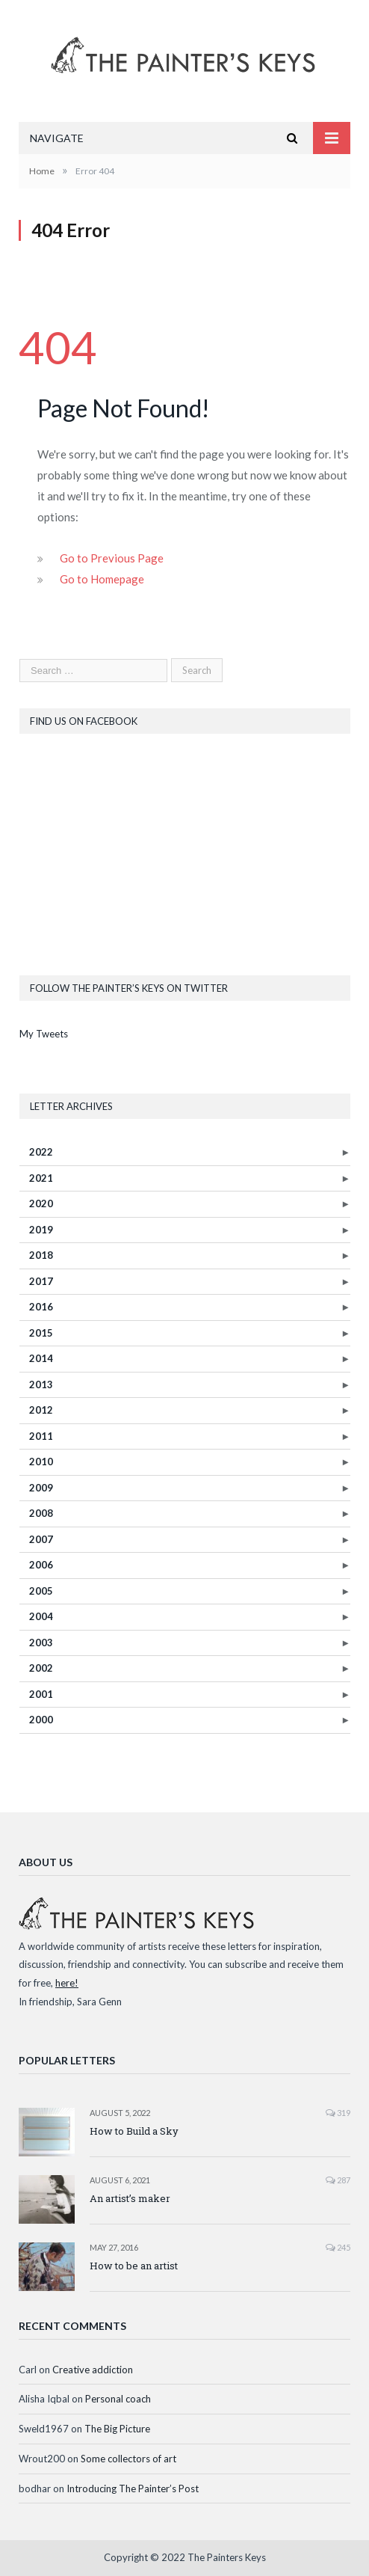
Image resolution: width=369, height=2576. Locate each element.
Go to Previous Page (112, 558)
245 (338, 2247)
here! (66, 1983)
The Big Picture (117, 2429)
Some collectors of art (128, 2459)
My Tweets (43, 1034)
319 (338, 2112)
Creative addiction (92, 2370)
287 (338, 2180)
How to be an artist (134, 2265)
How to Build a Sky (134, 2131)
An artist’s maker (130, 2198)
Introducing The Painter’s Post (132, 2488)
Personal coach (118, 2399)
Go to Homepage (102, 579)
